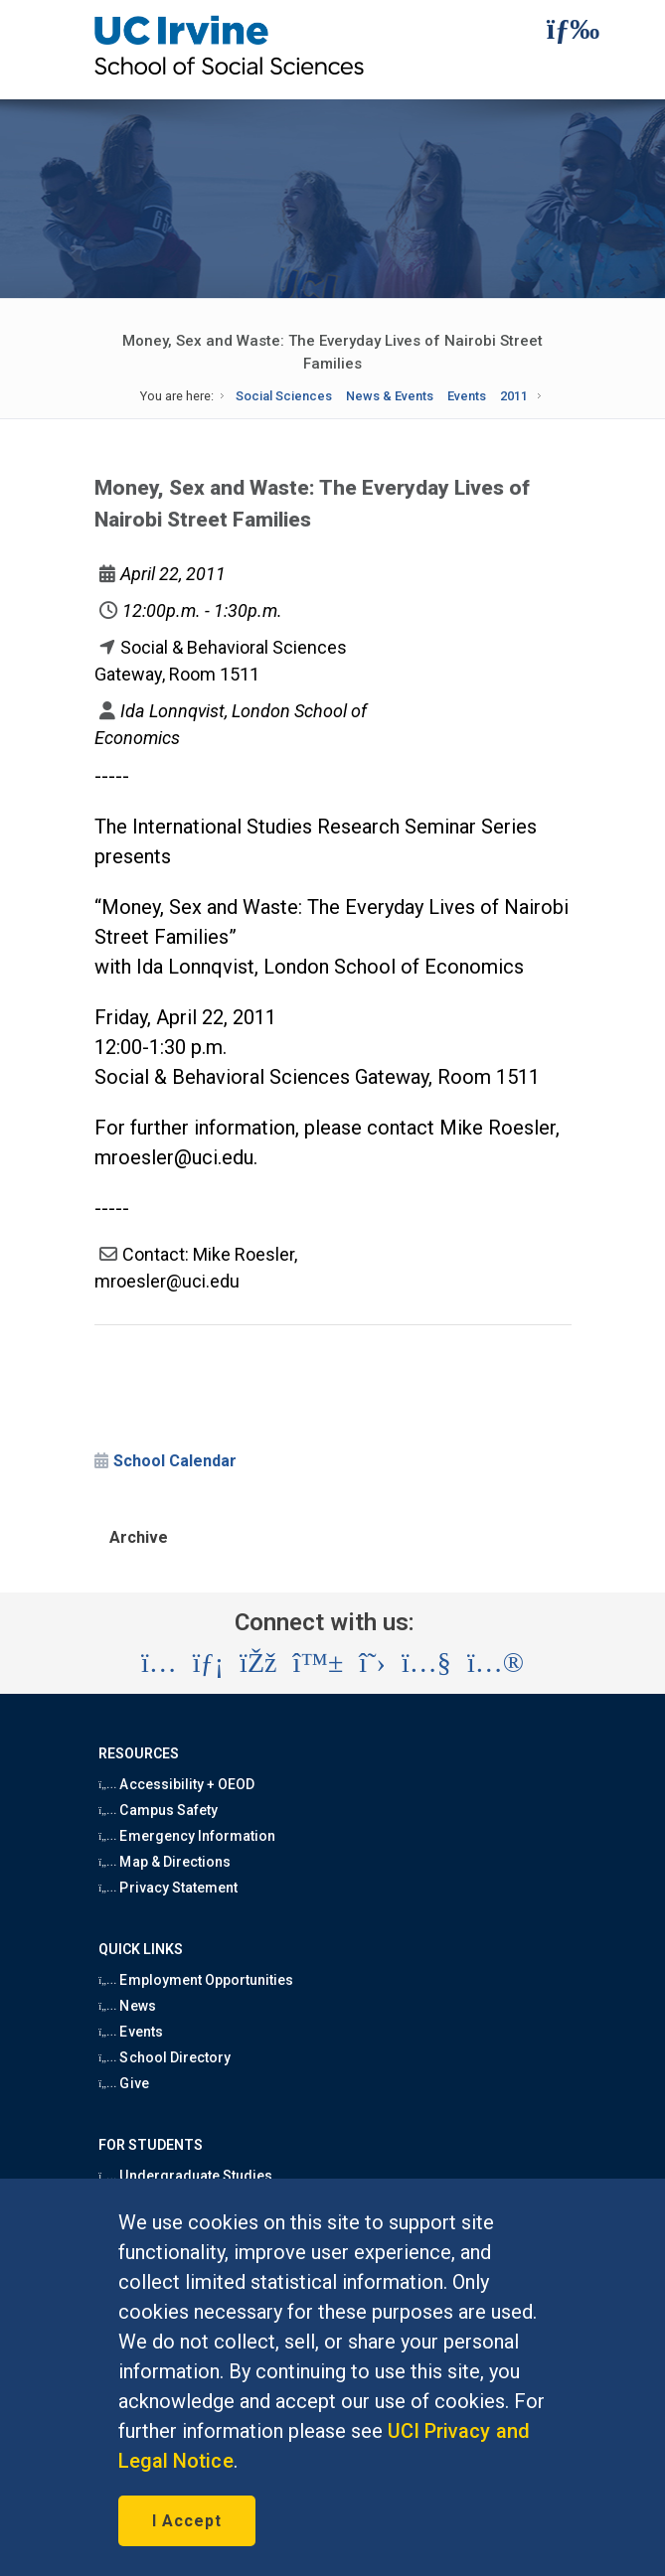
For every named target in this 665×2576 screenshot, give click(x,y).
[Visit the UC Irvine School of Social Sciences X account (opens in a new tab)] (372, 1663)
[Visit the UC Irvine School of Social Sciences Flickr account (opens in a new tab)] (495, 1663)
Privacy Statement (168, 1887)
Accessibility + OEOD (176, 1784)
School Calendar (175, 1460)
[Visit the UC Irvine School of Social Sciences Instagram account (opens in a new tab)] (159, 1663)
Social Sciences (284, 395)
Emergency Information (186, 1836)
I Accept (187, 2520)
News (126, 2006)
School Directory (164, 2057)
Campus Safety (158, 1810)
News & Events (389, 395)
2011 (514, 395)
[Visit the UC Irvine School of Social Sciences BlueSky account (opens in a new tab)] (318, 1663)
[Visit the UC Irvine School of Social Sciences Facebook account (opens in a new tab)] (258, 1663)
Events (466, 395)
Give (123, 2083)
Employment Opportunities (195, 1980)
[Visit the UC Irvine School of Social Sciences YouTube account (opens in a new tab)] (426, 1663)
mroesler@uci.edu (173, 1157)
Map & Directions (164, 1862)
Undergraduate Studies (185, 2176)
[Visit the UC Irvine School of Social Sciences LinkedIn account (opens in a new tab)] (208, 1663)
